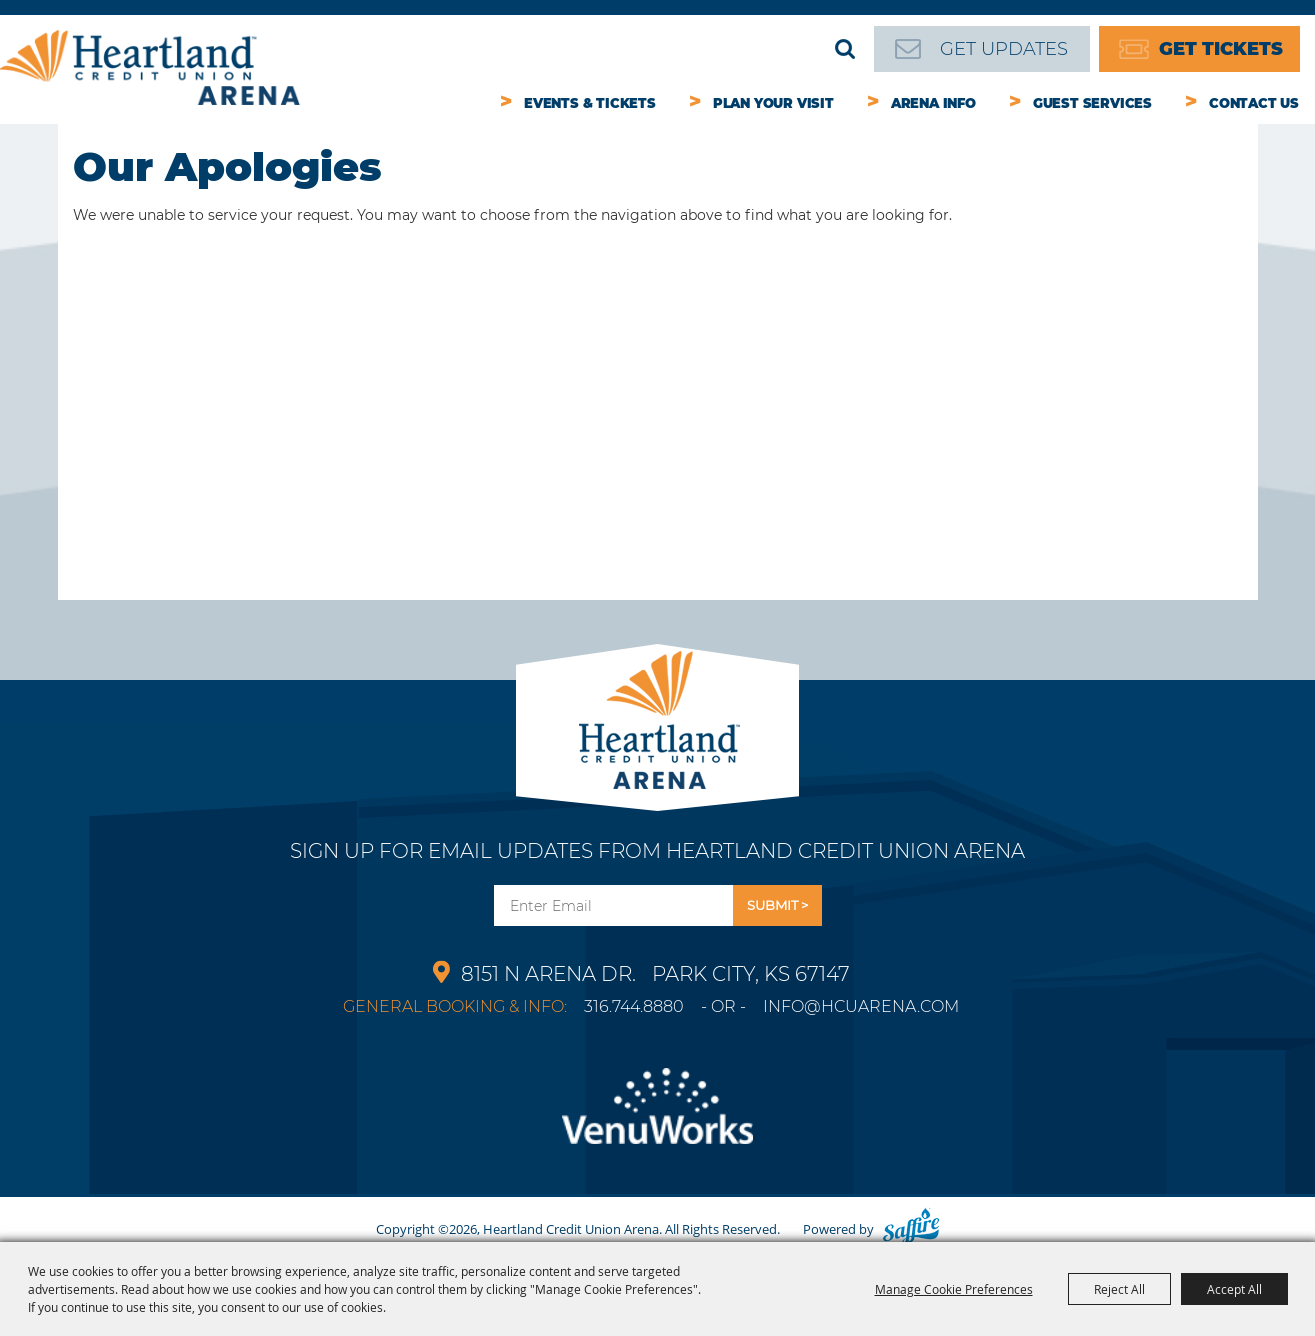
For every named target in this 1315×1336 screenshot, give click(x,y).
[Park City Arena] (657, 714)
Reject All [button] (1119, 1289)
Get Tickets (1221, 49)
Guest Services (1092, 103)
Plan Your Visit (773, 103)
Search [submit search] (845, 49)
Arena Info (933, 103)
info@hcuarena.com (861, 1006)
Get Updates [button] (777, 905)
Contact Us (1254, 103)
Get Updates (1004, 49)
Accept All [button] (1234, 1289)
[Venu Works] (657, 1118)
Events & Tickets (590, 103)
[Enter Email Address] (613, 905)
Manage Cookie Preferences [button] (954, 1289)
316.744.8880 (634, 1006)
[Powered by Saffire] (911, 1229)
